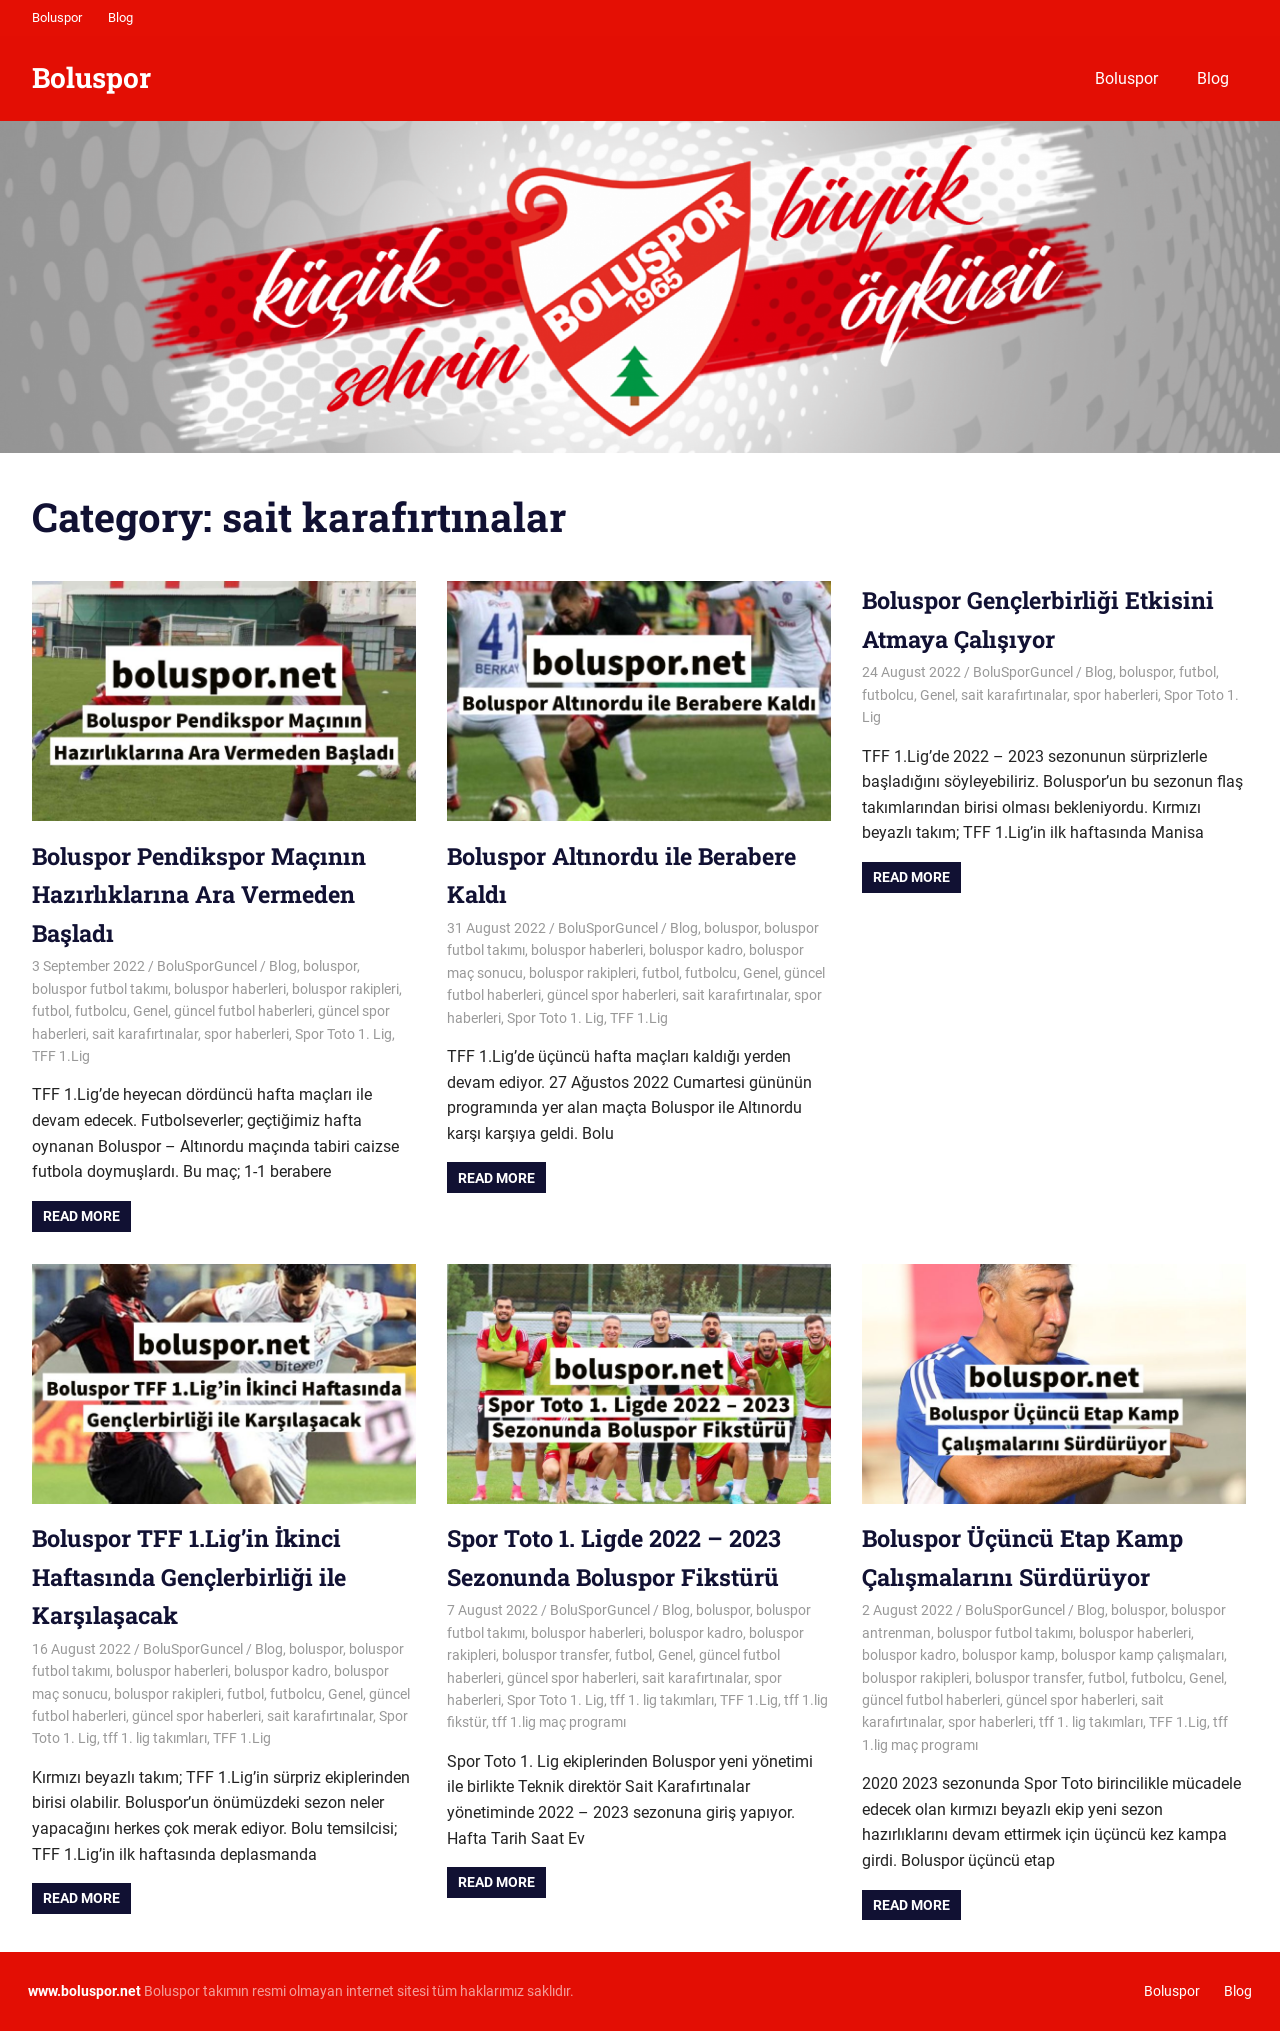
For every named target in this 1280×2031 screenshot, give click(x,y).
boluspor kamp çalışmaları (1142, 1655)
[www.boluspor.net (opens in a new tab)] (84, 1991)
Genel (150, 1011)
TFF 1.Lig (61, 1056)
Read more (81, 1216)
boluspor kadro (696, 950)
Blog (120, 17)
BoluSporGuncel (207, 966)
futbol (50, 1011)
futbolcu (101, 1011)
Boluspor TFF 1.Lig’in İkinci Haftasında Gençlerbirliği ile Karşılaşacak (195, 1576)
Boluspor (57, 17)
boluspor (330, 966)
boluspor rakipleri (345, 989)
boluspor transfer (555, 1655)
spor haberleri (246, 1034)
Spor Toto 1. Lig (343, 1034)
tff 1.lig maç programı (559, 1722)
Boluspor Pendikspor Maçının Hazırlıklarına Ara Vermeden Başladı (204, 894)
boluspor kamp (1008, 1655)
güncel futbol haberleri (243, 1011)
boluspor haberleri (230, 989)
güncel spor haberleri (611, 995)
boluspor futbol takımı (100, 989)
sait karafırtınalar (145, 1034)
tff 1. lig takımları (155, 1738)
